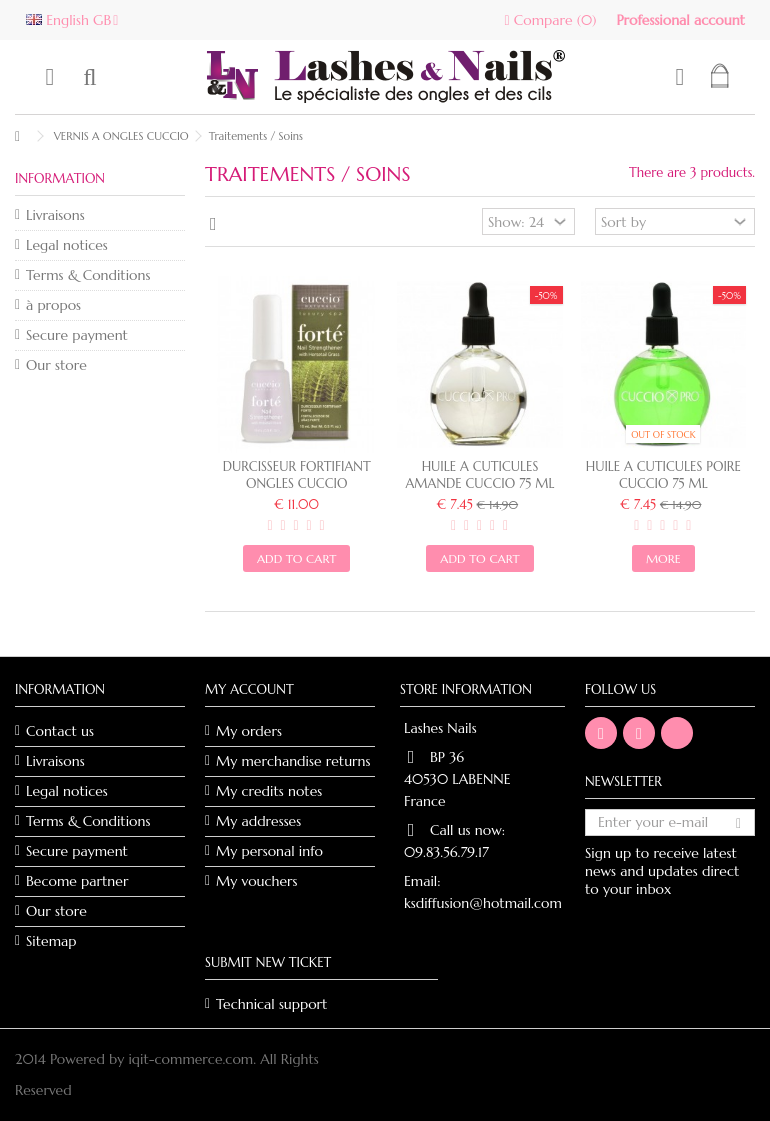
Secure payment (77, 335)
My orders (249, 731)
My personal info (269, 851)
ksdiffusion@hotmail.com (483, 903)
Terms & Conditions (88, 275)
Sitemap (51, 941)
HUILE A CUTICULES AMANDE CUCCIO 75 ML (480, 475)
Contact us (60, 731)
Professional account (680, 20)
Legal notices (67, 245)
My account (249, 689)
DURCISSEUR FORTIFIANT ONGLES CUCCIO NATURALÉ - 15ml (297, 483)
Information (60, 178)
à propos (53, 305)
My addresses (258, 821)
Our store (56, 365)
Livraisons (55, 215)
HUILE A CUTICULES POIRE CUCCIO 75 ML (663, 475)
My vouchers (257, 881)
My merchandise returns (293, 761)
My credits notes (269, 791)
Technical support (271, 1004)
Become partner (77, 881)
